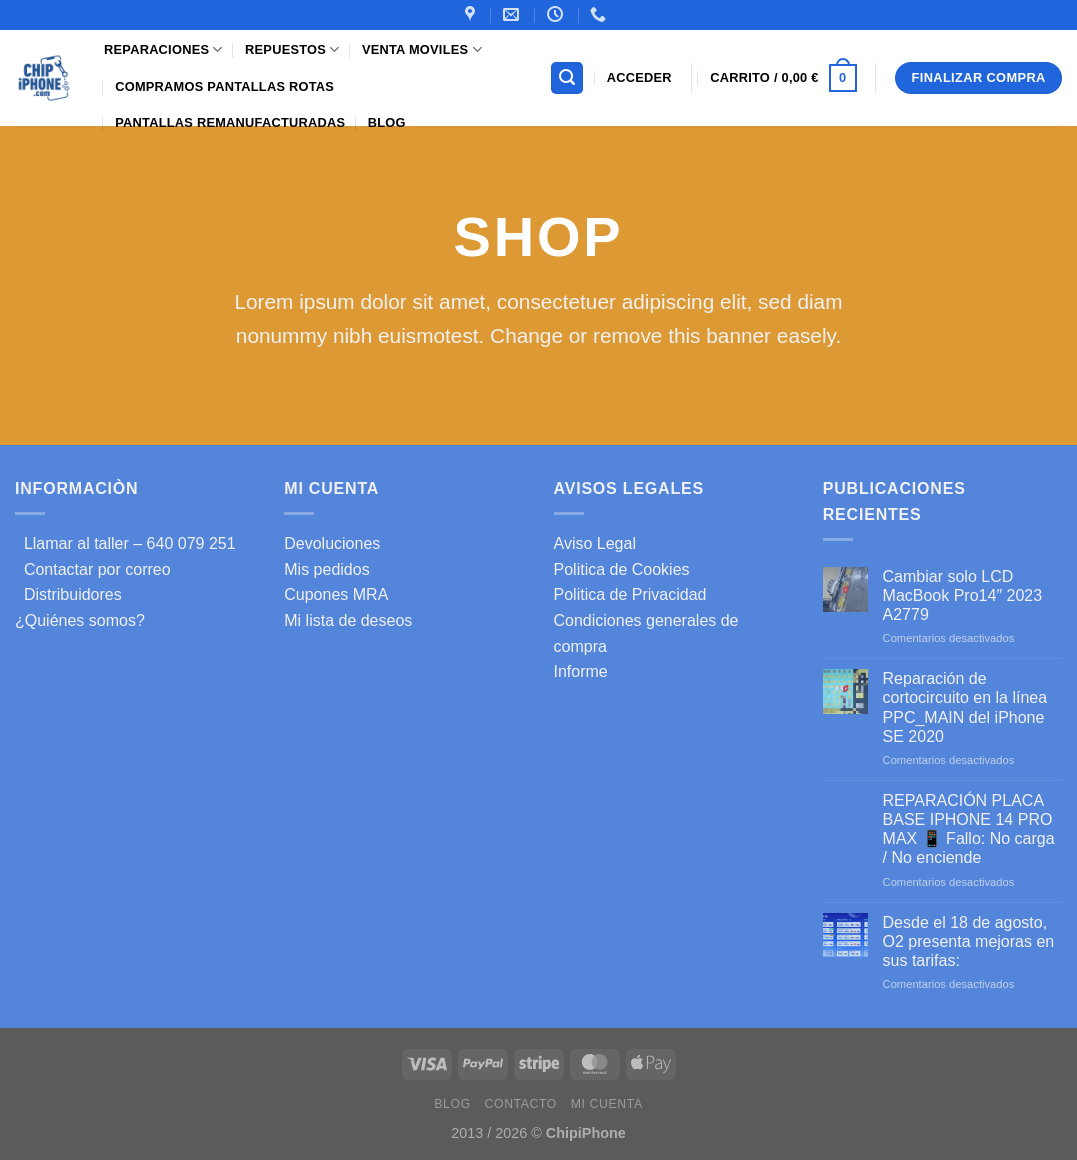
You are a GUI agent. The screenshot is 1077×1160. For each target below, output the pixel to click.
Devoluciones (332, 543)
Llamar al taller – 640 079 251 (125, 543)
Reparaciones (163, 49)
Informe (581, 671)
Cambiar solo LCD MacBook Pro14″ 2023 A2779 (963, 595)
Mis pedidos (326, 569)
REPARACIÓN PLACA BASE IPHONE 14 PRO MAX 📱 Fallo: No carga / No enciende (969, 829)
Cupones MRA (336, 594)
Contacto (521, 1104)
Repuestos (292, 49)
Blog (387, 122)
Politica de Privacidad (630, 594)
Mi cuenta (607, 1104)
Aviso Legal (595, 543)
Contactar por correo (93, 569)
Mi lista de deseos (348, 620)
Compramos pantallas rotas (224, 86)
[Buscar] (567, 78)
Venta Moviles (422, 49)
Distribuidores (68, 594)
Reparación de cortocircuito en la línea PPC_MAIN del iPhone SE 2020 (965, 707)
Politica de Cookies (622, 569)
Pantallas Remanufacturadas (230, 122)
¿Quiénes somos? (80, 620)
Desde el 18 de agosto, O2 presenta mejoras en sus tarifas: (969, 941)
